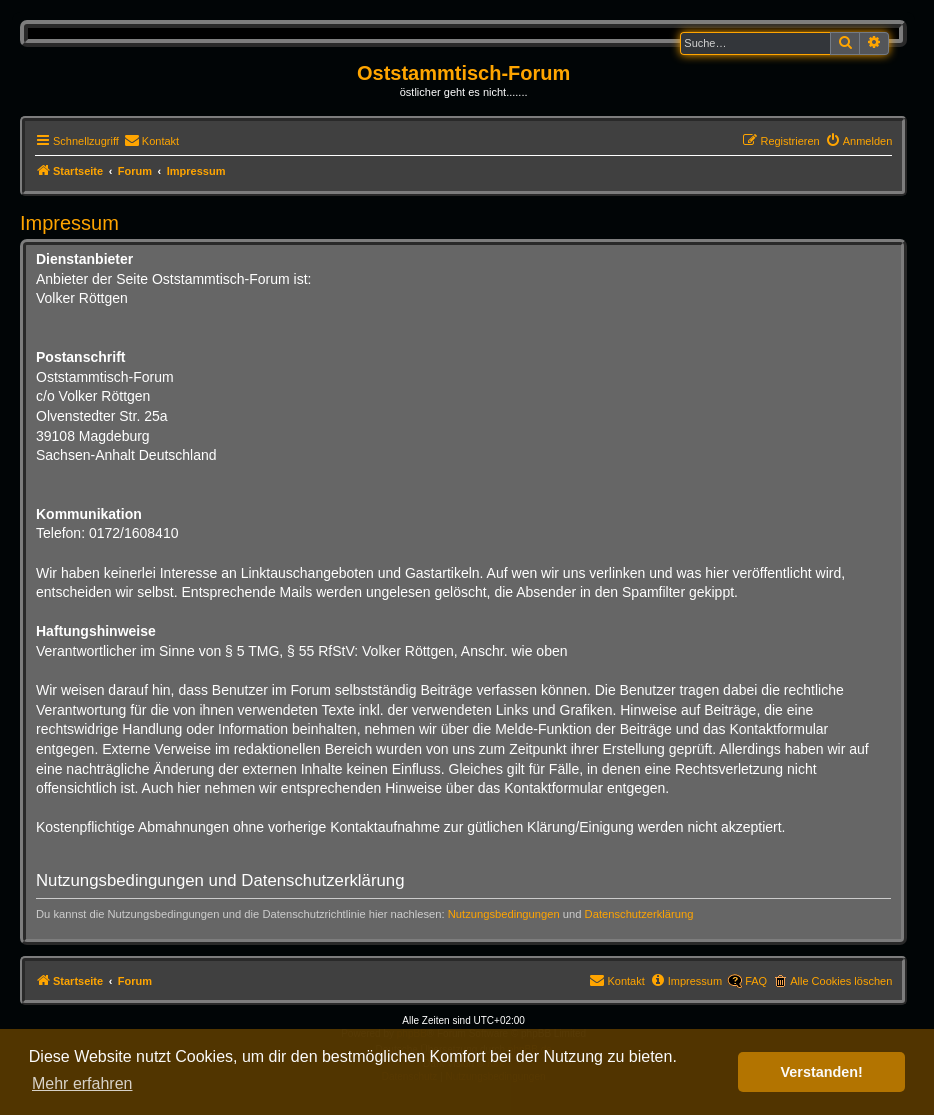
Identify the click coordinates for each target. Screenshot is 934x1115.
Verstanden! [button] (822, 1072)
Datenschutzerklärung (639, 914)
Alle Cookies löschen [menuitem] (841, 981)
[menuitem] (151, 141)
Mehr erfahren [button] (82, 1083)
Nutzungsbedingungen (504, 914)
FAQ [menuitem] (756, 981)
